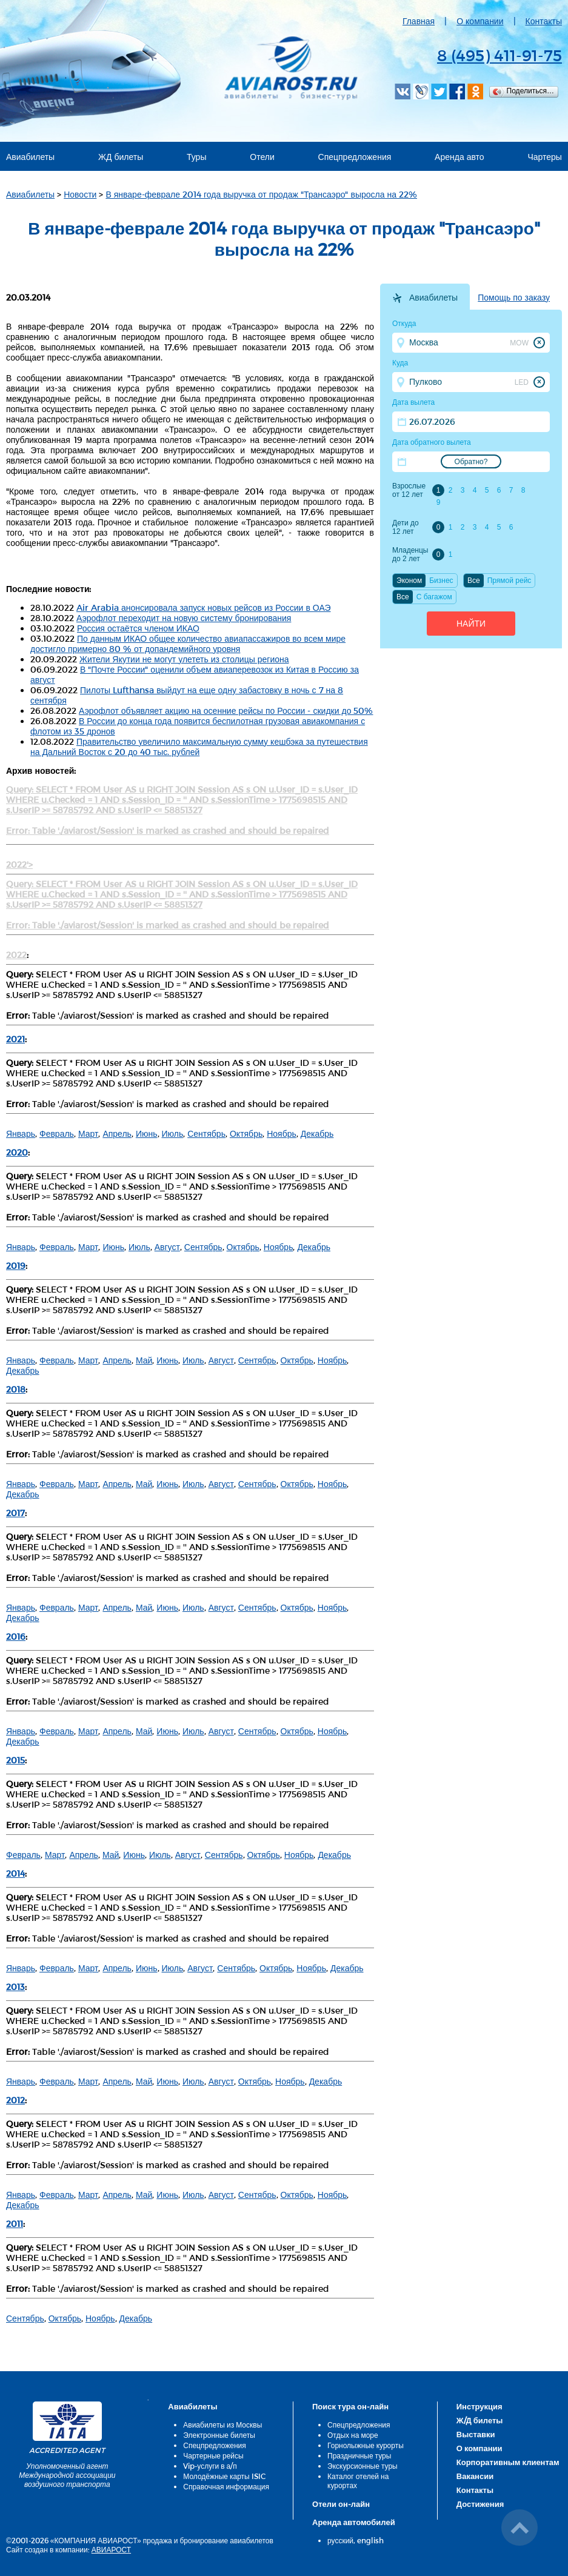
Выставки (475, 2434)
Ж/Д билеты (479, 2420)
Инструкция (479, 2406)
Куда (400, 363)
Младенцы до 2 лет (410, 554)
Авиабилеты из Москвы (222, 2424)
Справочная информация (226, 2486)
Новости (80, 194)
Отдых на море (352, 2435)
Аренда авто (459, 156)
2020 (17, 1152)
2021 (15, 1039)
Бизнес (441, 580)
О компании (479, 21)
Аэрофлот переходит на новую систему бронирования (183, 618)
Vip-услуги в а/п (210, 2465)
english (370, 2540)
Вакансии (474, 2476)
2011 (14, 2223)
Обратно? (471, 462)
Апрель (117, 1133)
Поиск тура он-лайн (350, 2406)
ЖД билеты (120, 156)
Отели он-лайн (341, 2504)
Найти (471, 623)
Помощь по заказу (514, 297)
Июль (173, 1133)
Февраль (56, 1133)
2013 (15, 1987)
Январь (20, 1133)
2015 (15, 1760)
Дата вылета (413, 402)
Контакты (544, 21)
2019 (15, 1265)
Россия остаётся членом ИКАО (138, 628)
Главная (419, 21)
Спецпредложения (355, 156)
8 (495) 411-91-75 (499, 54)
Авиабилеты (30, 156)
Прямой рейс (509, 580)
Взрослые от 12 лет (409, 490)
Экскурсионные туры (362, 2465)
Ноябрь (281, 1133)
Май (144, 1360)
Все (473, 580)
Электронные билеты (219, 2435)
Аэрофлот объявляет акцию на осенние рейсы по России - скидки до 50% (226, 710)
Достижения (480, 2504)
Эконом (409, 580)
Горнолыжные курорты (365, 2445)
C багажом (434, 597)
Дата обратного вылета (431, 442)
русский (340, 2540)
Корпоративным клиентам (508, 2462)
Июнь (147, 1133)
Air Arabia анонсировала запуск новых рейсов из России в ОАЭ (203, 607)
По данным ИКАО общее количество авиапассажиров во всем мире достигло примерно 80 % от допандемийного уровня (188, 643)
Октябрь (246, 1133)
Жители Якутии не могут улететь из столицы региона (184, 659)
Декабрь (317, 1133)
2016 (15, 1636)
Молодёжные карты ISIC (224, 2476)
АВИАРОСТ (111, 2549)
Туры (196, 156)
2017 (15, 1513)
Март (88, 1133)
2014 (15, 1873)
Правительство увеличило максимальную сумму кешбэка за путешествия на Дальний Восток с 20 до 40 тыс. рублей (199, 746)
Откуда (404, 323)
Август (167, 1247)
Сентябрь (206, 1133)
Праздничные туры (359, 2455)
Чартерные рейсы (213, 2455)
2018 (15, 1389)
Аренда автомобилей (353, 2522)
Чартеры (544, 156)
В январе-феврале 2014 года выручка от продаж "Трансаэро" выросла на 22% (261, 194)
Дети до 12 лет (405, 527)
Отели (262, 156)
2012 (15, 2100)
